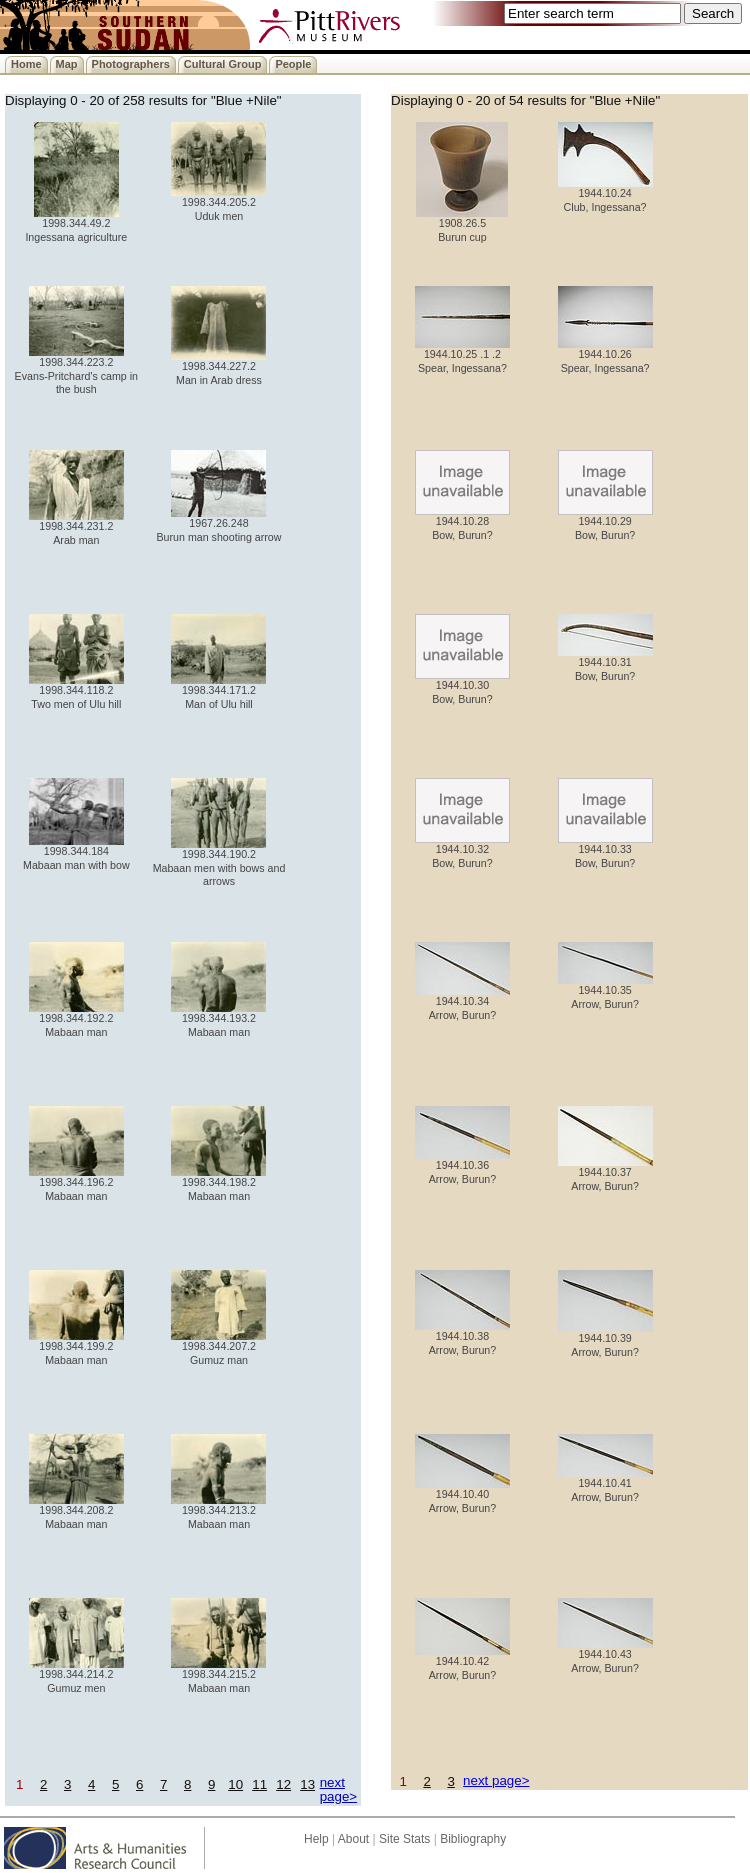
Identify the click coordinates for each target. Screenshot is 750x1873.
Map (67, 64)
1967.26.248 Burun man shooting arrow (218, 524)
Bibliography (473, 1839)
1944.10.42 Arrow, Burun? (462, 1662)
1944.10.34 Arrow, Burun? (462, 1002)
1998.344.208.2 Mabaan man (76, 1511)
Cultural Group (223, 64)
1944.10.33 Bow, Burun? (605, 850)
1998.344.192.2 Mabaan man (76, 1019)
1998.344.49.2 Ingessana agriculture (76, 224)
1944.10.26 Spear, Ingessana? (605, 355)
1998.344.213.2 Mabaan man (218, 1511)
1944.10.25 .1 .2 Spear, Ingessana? (462, 355)
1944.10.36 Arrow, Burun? (462, 1166)
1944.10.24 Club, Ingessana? (605, 194)
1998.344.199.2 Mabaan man (76, 1347)
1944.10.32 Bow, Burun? (462, 850)
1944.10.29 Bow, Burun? (605, 522)
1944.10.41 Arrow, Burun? (605, 1484)
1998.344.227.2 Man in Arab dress (218, 367)
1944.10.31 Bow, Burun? (605, 663)
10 (235, 1784)
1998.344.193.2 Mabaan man (218, 1019)
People (293, 64)
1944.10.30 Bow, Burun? (462, 686)
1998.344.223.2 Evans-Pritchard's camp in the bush (76, 370)
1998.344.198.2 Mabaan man (218, 1183)
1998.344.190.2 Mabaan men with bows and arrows (219, 862)
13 (307, 1784)
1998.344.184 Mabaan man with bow (76, 852)
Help (316, 1839)
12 (283, 1784)
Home (26, 64)
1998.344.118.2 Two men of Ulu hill (76, 691)
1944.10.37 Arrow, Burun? (605, 1173)
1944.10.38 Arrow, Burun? (462, 1337)
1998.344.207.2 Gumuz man (218, 1347)
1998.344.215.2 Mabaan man (218, 1675)
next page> (338, 1789)
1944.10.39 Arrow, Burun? (605, 1339)
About (353, 1839)
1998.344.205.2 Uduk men (218, 203)
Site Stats (404, 1839)
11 (259, 1784)
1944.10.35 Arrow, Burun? (605, 991)
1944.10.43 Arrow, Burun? (605, 1655)
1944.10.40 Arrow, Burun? (462, 1495)
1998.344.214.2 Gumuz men (76, 1675)
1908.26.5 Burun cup (462, 224)
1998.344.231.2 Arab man (76, 527)
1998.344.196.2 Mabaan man (76, 1183)
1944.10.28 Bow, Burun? (462, 522)
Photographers (131, 64)
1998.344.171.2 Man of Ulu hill (218, 691)
